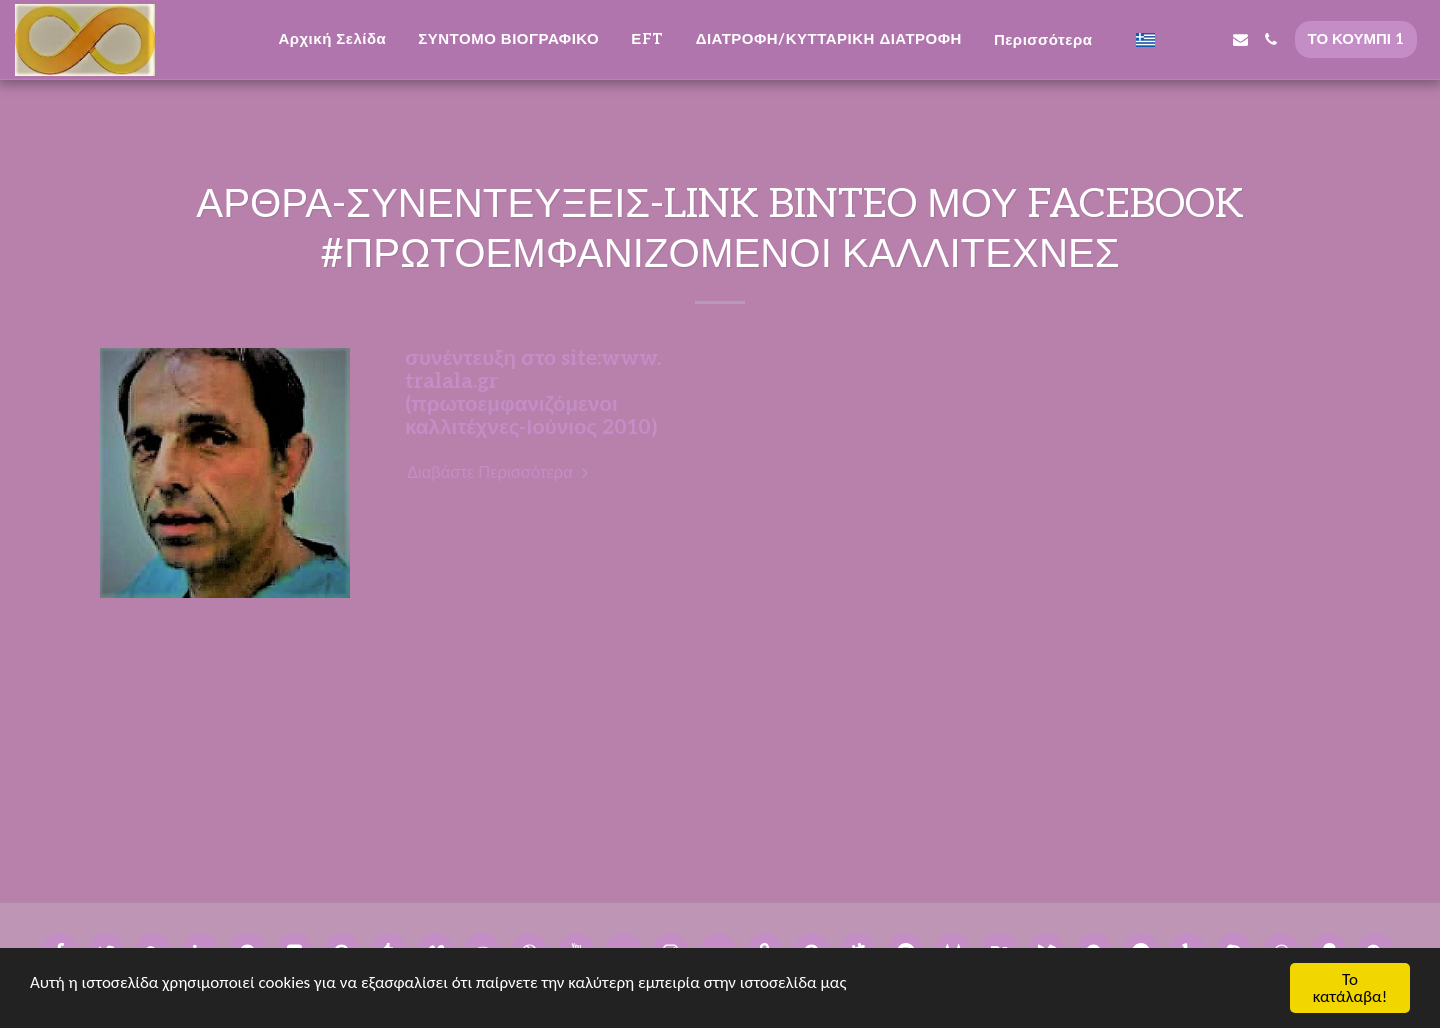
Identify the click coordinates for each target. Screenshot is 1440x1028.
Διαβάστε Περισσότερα (500, 473)
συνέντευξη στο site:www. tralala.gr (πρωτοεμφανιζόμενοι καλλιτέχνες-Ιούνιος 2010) (533, 392)
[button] (1178, 39)
